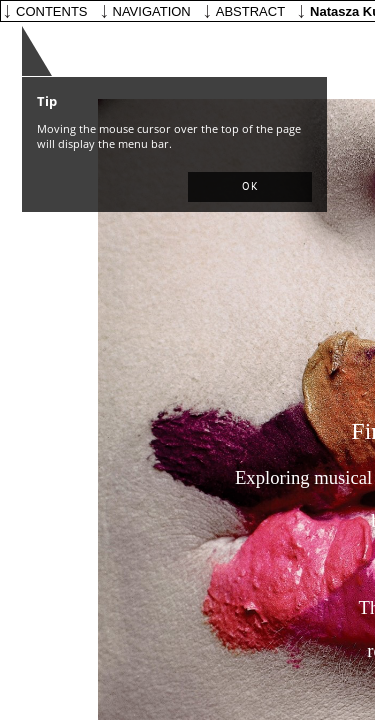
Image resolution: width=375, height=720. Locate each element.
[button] (250, 187)
